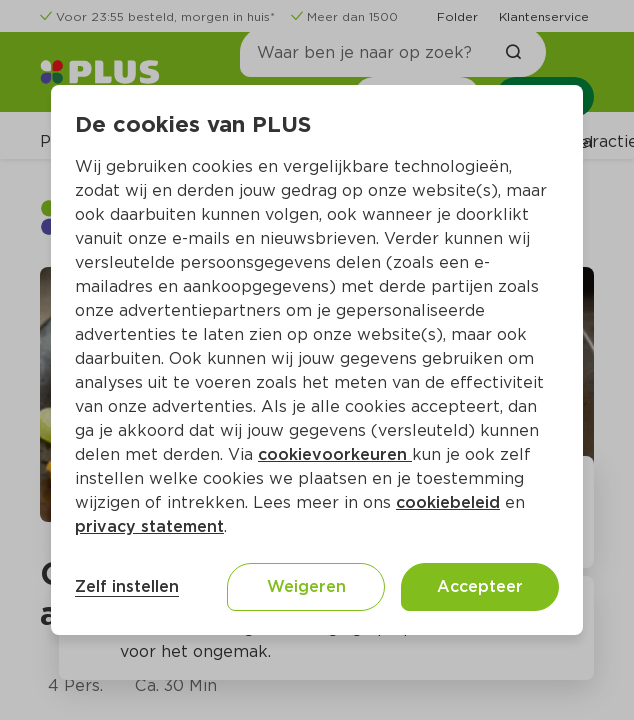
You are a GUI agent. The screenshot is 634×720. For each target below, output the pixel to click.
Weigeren (306, 586)
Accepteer (480, 586)
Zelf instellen (127, 586)
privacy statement (149, 526)
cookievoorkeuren (335, 454)
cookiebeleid (448, 502)
